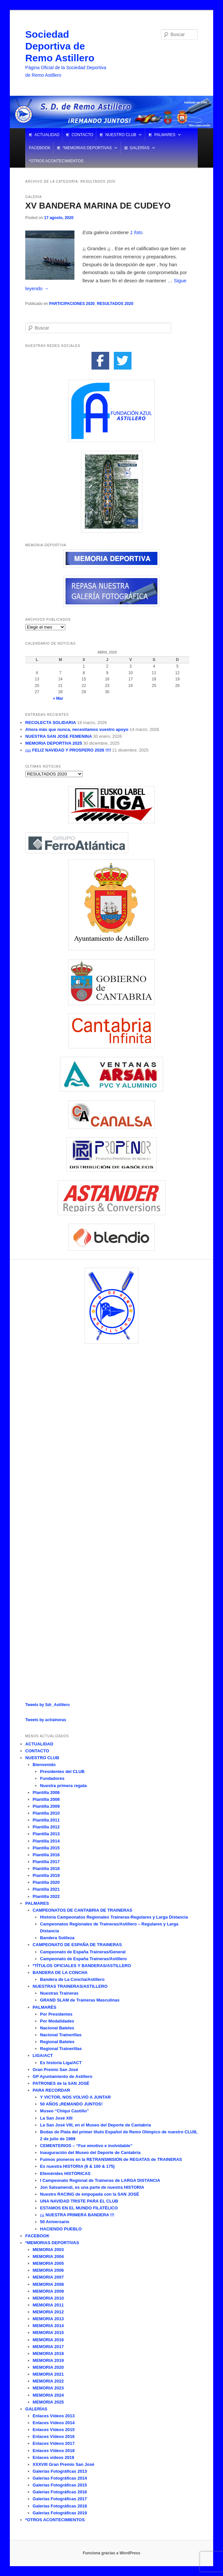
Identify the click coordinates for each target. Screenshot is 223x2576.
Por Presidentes (56, 2014)
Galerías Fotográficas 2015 (60, 2485)
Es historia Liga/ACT (61, 2062)
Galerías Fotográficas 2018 (60, 2506)
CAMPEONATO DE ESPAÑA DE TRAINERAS (77, 1944)
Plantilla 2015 (46, 1847)
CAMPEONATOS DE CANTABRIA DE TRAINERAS (82, 1910)
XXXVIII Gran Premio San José (63, 2464)
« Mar (58, 698)
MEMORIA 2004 (48, 2256)
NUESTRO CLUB (120, 134)
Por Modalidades (57, 2021)
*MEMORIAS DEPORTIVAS (87, 148)
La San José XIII (56, 2118)
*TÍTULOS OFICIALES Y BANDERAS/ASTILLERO (82, 1965)
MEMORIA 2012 (48, 2311)
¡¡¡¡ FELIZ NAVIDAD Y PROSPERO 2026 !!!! (68, 750)
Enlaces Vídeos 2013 (54, 2415)
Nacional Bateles (57, 2027)
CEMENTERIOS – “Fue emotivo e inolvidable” (86, 2145)
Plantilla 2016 (46, 1854)
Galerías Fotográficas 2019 (60, 2512)
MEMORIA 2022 (48, 2381)
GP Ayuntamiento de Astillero (62, 2076)
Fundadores (52, 1778)
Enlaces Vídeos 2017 (54, 2443)
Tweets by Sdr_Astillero (47, 1704)
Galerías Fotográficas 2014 (60, 2478)
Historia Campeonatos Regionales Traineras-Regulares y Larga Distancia (114, 1917)
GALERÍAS (140, 148)
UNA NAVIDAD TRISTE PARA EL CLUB (79, 2201)
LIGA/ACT (43, 2055)
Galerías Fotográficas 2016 (60, 2491)
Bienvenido (44, 1764)
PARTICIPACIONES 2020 (72, 303)
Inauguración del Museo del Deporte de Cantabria (90, 2152)
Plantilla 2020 (46, 1882)
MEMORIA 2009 (48, 2291)
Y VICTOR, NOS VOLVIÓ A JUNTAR (75, 2097)
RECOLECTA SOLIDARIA (50, 722)
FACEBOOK (40, 148)
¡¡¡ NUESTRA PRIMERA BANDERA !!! (77, 2214)
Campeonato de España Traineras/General (83, 1951)
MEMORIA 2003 (48, 2249)
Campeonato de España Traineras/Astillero (83, 1958)
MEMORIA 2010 (48, 2298)
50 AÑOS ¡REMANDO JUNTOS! (71, 2104)
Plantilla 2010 (46, 1813)
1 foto (136, 232)
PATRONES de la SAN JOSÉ (61, 2083)
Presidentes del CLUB (62, 1771)
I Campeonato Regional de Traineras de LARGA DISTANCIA (100, 2180)
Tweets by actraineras (45, 1720)
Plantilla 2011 (46, 1820)
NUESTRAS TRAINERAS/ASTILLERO (70, 1986)
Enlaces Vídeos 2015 (54, 2429)
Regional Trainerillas (61, 2048)
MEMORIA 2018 (48, 2353)
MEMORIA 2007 (48, 2277)
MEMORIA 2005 (48, 2263)
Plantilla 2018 (46, 1868)
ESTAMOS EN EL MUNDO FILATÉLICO (79, 2207)
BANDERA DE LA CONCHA (60, 1972)
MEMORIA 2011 (48, 2305)
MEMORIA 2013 (48, 2318)
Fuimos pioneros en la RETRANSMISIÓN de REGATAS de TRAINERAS (111, 2159)
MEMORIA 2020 (48, 2367)
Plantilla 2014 (46, 1841)
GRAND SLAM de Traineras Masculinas (79, 2000)
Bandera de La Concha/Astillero (72, 1979)
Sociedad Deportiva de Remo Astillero (59, 46)
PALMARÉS (44, 2007)
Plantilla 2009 (46, 1806)
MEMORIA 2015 (48, 2332)
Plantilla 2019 (46, 1875)
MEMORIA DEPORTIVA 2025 (53, 743)
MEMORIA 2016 (48, 2339)
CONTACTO (82, 134)
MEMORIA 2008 (48, 2284)
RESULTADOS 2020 (115, 303)
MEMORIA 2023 (48, 2387)
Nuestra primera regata (63, 1785)
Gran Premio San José (55, 2069)
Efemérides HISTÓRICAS (65, 2173)
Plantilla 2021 (46, 1889)
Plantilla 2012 (46, 1826)
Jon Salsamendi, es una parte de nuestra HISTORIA (92, 2187)
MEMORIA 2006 (48, 2270)
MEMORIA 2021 (48, 2374)
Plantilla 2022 (46, 1896)
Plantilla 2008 (46, 1799)
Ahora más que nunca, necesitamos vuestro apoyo (76, 729)
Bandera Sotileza (57, 1937)
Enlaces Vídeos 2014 (54, 2422)
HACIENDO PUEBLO (61, 2228)
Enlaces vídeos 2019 (53, 2457)
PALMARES (164, 134)
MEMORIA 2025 (48, 2402)
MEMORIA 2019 (48, 2360)
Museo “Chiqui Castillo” (64, 2110)
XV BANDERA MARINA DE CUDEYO (98, 206)
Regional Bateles (57, 2041)
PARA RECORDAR (51, 2090)
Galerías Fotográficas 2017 (60, 2498)
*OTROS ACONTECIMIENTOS (56, 161)
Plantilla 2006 (46, 1792)
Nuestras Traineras (59, 1993)
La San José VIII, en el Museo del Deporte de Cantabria (95, 2125)
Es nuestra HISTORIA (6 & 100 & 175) (77, 2166)
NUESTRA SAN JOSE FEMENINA (58, 736)
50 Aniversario (54, 2221)
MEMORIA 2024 (48, 2395)
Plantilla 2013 (46, 1833)
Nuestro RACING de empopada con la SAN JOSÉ (89, 2194)
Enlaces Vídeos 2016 (54, 2436)
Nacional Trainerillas (60, 2034)
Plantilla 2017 (46, 1861)
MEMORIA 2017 (48, 2346)
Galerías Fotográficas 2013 (60, 2471)
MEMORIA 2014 (48, 2325)
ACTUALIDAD (46, 134)
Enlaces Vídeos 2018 (54, 2450)
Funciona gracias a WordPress (111, 2553)
